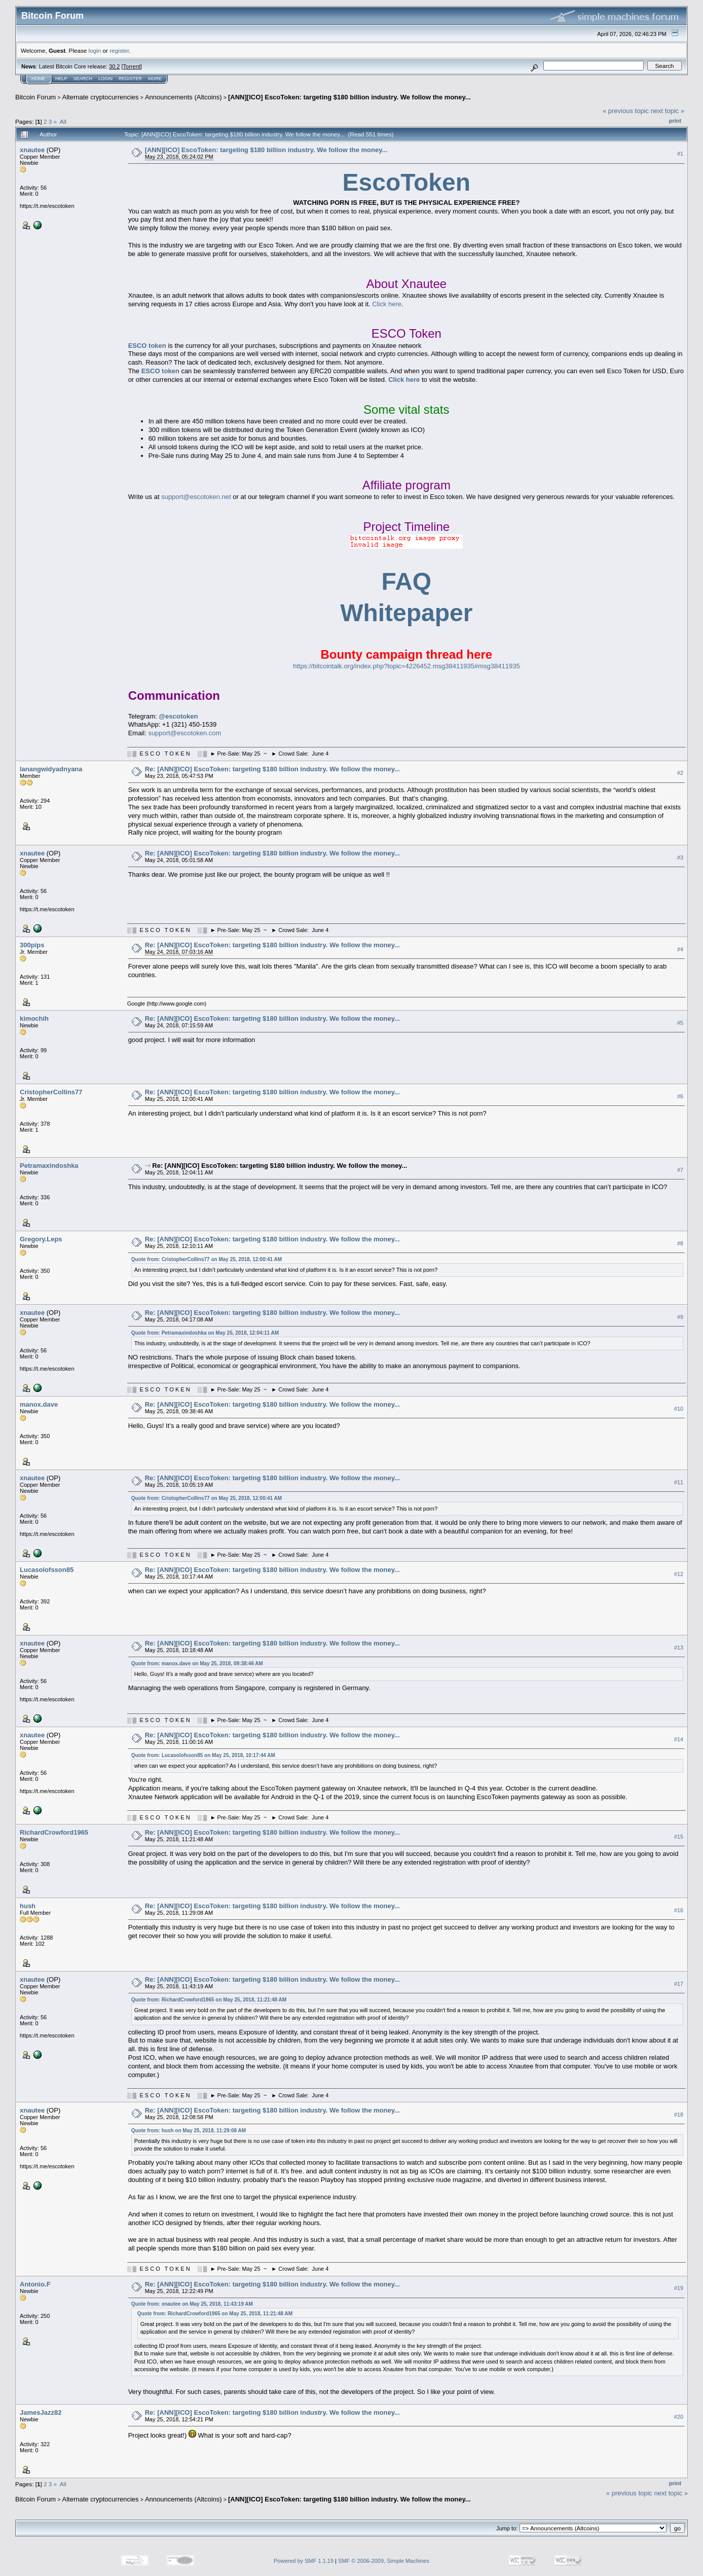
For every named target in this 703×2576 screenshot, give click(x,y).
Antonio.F (35, 2284)
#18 (678, 2115)
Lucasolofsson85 (46, 1569)
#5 (680, 1023)
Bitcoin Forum (35, 97)
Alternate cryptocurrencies (100, 97)
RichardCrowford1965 (54, 1832)
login (95, 50)
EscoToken (407, 182)
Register (130, 78)
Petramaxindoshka (49, 1165)
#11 (678, 1482)
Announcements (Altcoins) (183, 97)
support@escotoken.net (196, 496)
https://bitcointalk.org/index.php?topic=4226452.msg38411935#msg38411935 (406, 666)
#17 (678, 1984)
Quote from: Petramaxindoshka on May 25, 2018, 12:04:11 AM (205, 1333)
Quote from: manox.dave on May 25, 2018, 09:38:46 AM (197, 1663)
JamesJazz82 (40, 2412)
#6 (680, 1096)
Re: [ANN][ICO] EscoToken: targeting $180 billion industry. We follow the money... (272, 769)
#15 (678, 1837)
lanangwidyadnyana (51, 769)
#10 (678, 1409)
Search (83, 78)
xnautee (32, 150)
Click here (386, 304)
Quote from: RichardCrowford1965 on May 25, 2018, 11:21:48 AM (208, 1999)
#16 (678, 1910)
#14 (678, 1739)
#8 (680, 1243)
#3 (680, 857)
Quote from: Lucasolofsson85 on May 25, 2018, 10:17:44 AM (203, 1755)
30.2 (114, 66)
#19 (678, 2288)
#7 (680, 1170)
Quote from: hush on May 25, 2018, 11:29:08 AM (188, 2130)
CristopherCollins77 (51, 1092)
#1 (680, 154)
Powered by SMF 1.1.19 (304, 2561)
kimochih (34, 1018)
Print (675, 121)
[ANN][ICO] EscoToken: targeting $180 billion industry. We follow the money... (349, 97)
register (119, 50)
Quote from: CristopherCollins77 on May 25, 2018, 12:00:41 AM (206, 1259)
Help (61, 78)
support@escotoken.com (184, 733)
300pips (32, 945)
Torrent (131, 66)
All (63, 121)
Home (38, 78)
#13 (678, 1647)
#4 (680, 949)
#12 (678, 1574)
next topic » (668, 111)
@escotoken (178, 716)
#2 (680, 773)
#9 (680, 1317)
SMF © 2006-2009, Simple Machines (383, 2561)
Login (105, 78)
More (155, 78)
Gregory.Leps (41, 1239)
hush (27, 1906)
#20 (678, 2417)
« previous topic (626, 111)
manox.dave (39, 1404)
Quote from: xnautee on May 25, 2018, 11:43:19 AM (192, 2304)
